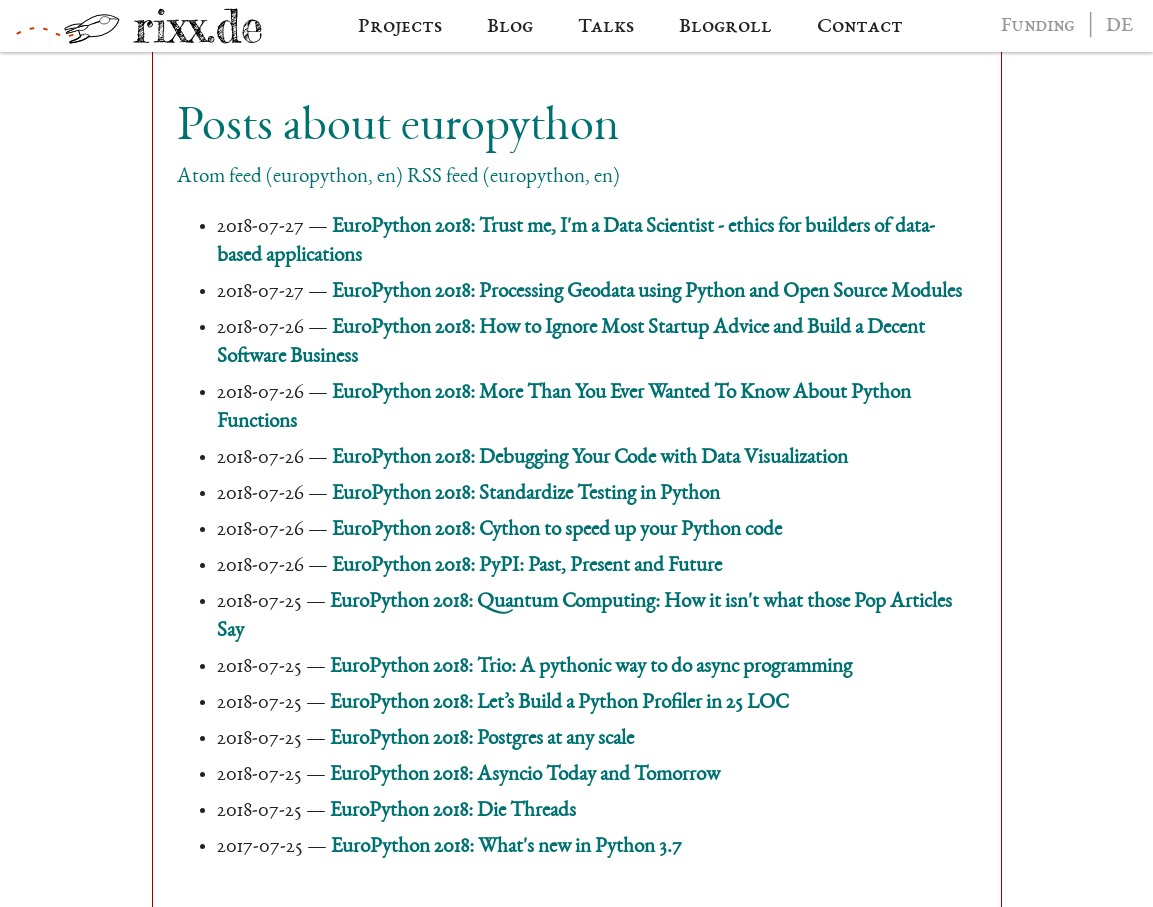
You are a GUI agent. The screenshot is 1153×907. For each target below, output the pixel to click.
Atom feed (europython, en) (290, 177)
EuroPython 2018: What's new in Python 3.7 (506, 847)
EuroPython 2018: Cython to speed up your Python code (557, 530)
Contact (860, 27)
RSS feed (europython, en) (513, 177)
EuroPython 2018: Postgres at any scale (482, 739)
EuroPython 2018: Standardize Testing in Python (526, 494)
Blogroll (725, 27)
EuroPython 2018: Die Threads (453, 811)
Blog (510, 27)
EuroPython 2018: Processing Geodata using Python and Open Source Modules (647, 292)
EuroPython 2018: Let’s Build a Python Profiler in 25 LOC (559, 703)
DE (1119, 26)
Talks (606, 27)
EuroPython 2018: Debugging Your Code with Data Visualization (590, 458)
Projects (400, 27)
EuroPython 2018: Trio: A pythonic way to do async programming (591, 667)
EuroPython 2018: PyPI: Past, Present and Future (527, 566)
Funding (1038, 26)
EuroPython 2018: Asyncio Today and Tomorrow (525, 775)
